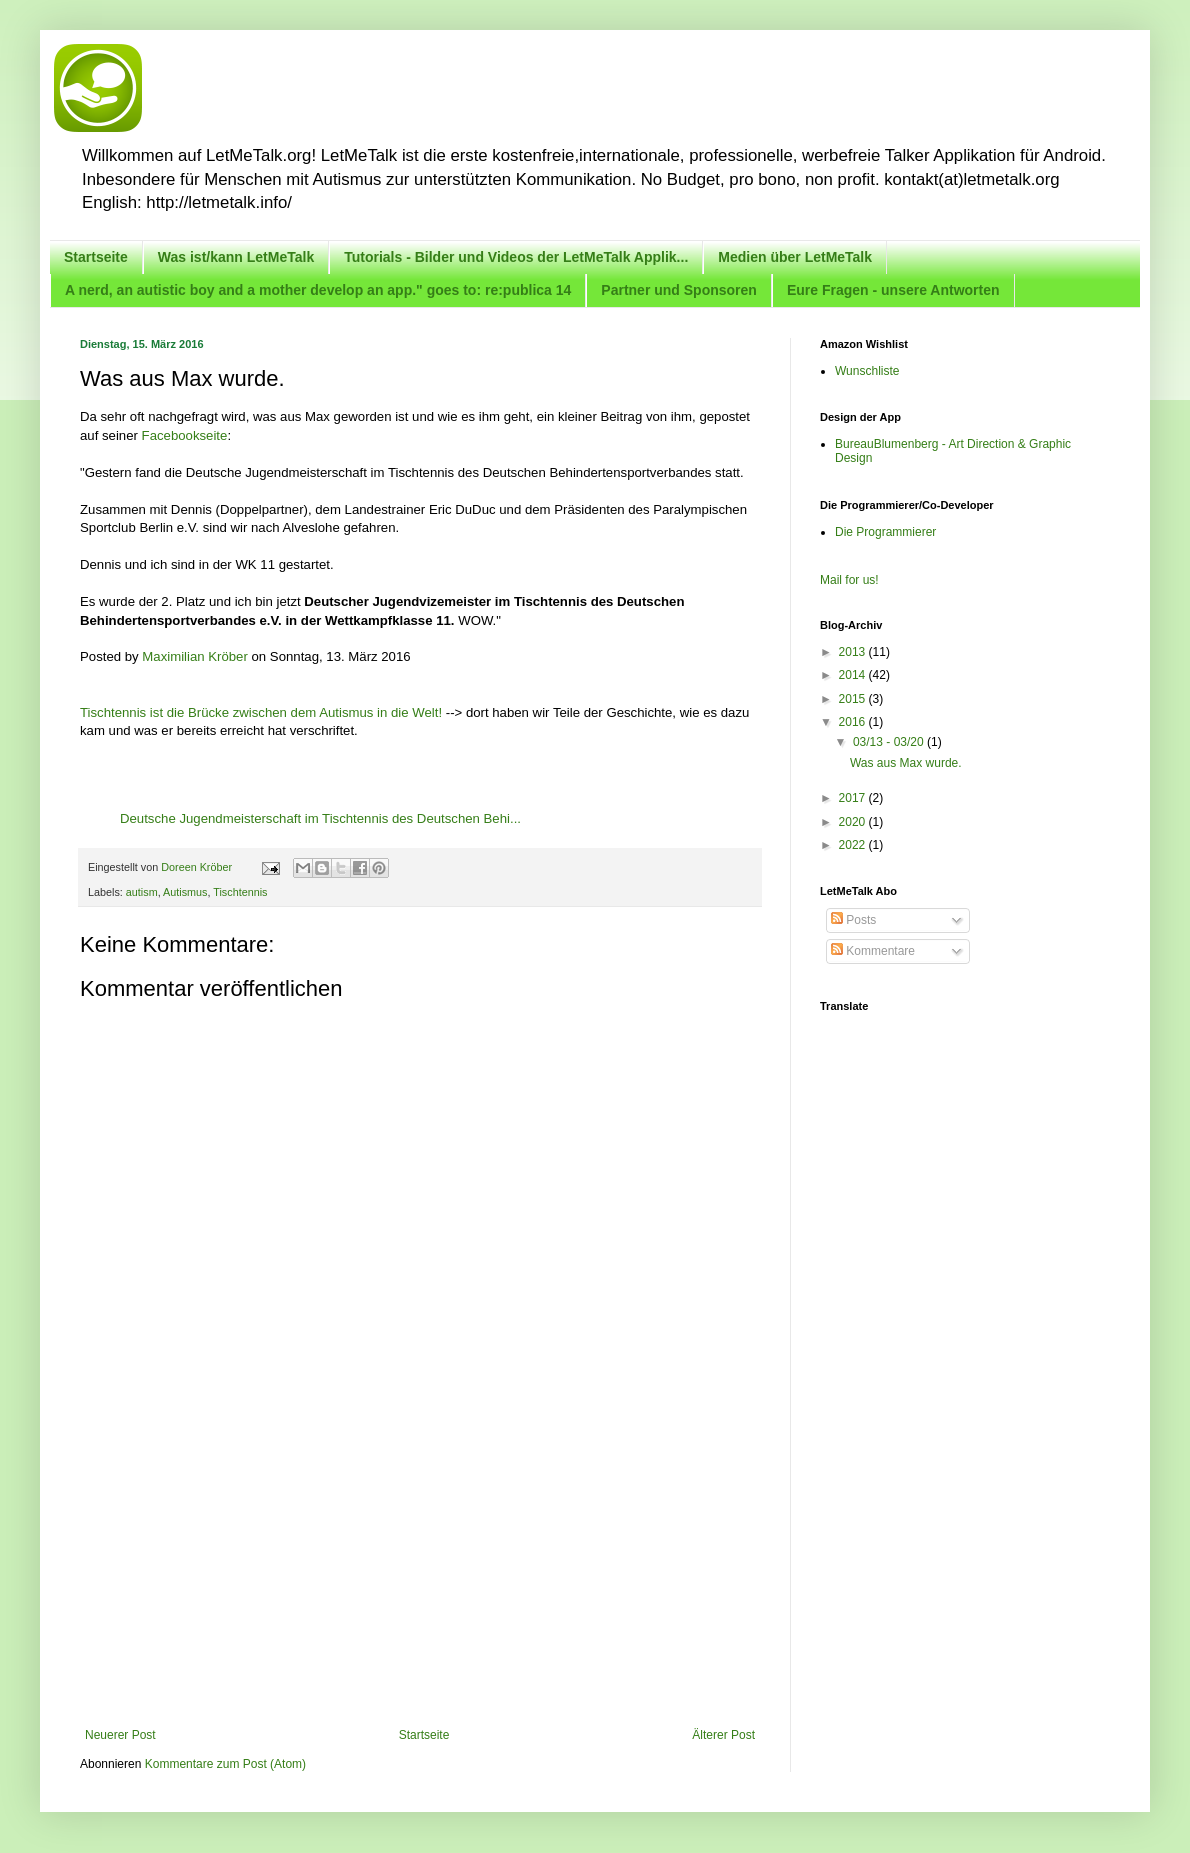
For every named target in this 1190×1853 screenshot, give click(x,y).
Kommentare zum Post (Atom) (225, 1764)
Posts (853, 920)
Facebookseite (185, 435)
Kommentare (873, 951)
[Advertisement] (420, 1578)
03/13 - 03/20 (890, 742)
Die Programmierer (885, 532)
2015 (854, 699)
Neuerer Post (120, 1735)
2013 (854, 652)
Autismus (185, 892)
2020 (854, 822)
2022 (854, 845)
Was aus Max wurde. (906, 763)
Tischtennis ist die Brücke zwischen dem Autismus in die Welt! (261, 712)
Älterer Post (723, 1735)
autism (142, 892)
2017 (854, 798)
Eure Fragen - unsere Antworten (893, 290)
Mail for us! (849, 580)
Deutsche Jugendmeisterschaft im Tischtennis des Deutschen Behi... (320, 818)
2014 (854, 675)
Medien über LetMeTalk (795, 257)
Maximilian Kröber (195, 656)
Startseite (96, 257)
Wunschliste (867, 371)
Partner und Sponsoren (679, 290)
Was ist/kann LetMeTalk (236, 257)
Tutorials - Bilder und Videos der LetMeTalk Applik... (516, 257)
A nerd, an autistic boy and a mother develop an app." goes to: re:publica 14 (318, 290)
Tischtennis (240, 892)
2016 (854, 722)
